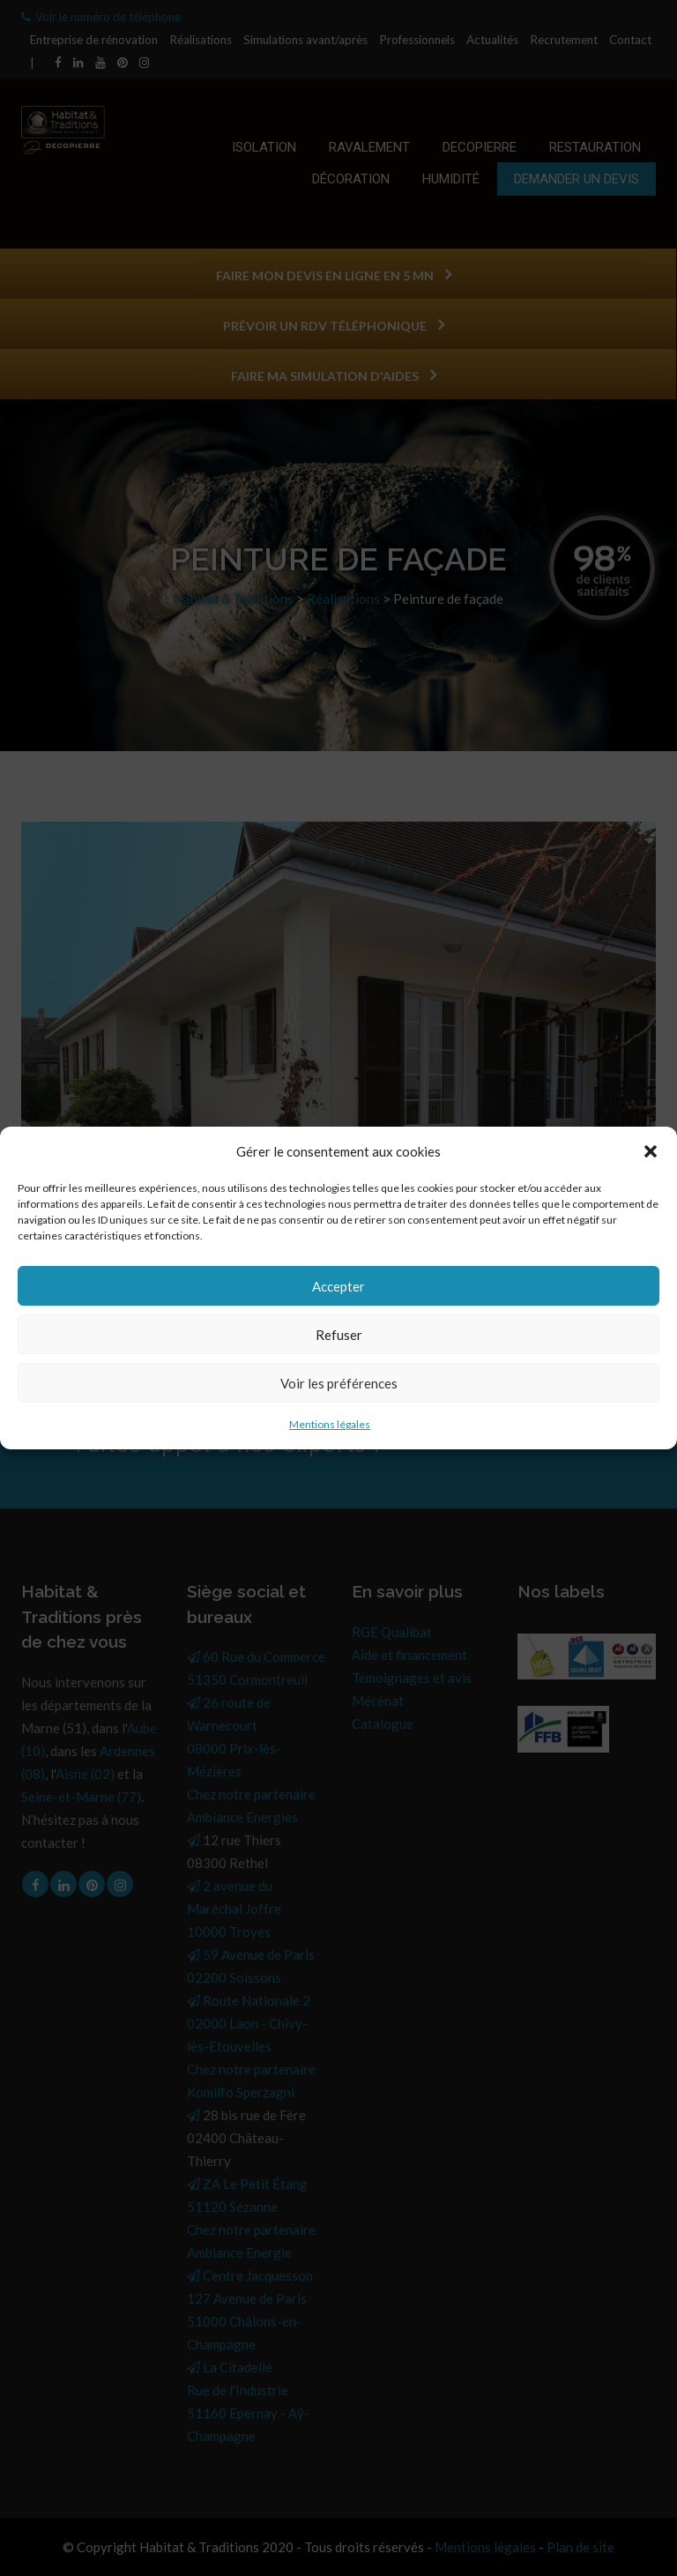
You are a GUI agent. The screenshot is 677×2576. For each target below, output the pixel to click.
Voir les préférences (339, 1383)
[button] (650, 1151)
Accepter (338, 1286)
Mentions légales (329, 1424)
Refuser (339, 1335)
